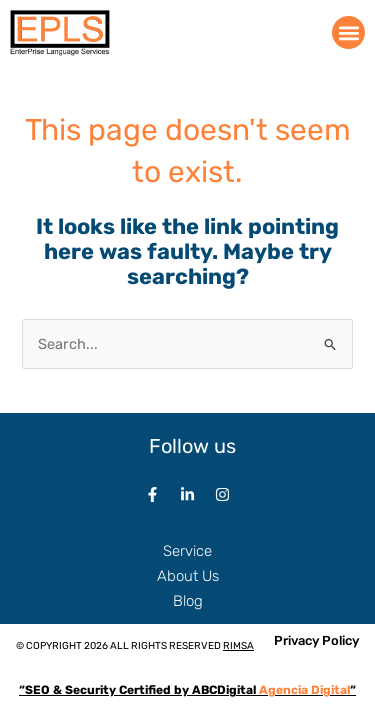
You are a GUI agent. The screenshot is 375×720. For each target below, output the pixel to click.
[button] (348, 32)
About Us (188, 576)
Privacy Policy (316, 640)
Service (187, 551)
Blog (188, 601)
